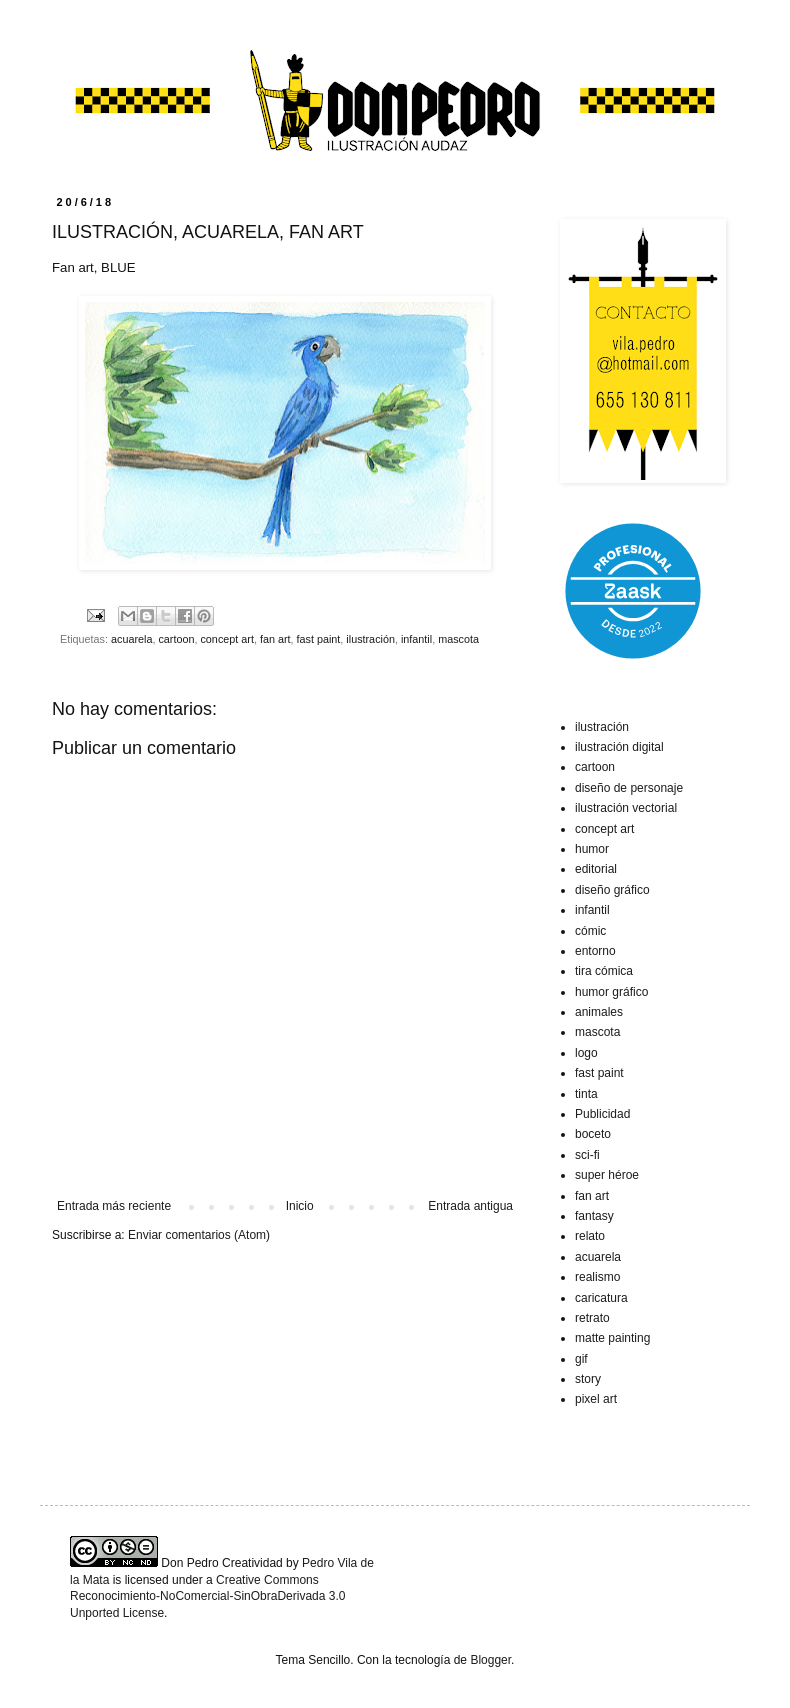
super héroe (607, 1175)
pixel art (596, 1399)
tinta (586, 1094)
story (588, 1379)
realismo (597, 1277)
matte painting (612, 1338)
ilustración (370, 639)
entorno (595, 951)
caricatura (601, 1298)
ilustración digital (619, 747)
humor (592, 849)
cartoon (176, 639)
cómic (590, 931)
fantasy (594, 1216)
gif (581, 1359)
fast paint (319, 639)
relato (590, 1236)
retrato (592, 1318)
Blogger (490, 1660)
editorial (596, 869)
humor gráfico (611, 992)
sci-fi (587, 1155)
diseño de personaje (629, 788)
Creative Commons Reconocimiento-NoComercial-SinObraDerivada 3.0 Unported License (207, 1597)
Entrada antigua (470, 1206)
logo (586, 1053)
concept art (226, 639)
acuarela (131, 639)
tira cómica (604, 971)
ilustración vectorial (626, 808)
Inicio (300, 1206)
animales (599, 1012)
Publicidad (602, 1114)
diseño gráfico (612, 890)
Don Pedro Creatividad (221, 1563)
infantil (416, 639)
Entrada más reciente (114, 1206)
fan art (275, 639)
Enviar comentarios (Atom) (199, 1235)
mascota (458, 639)
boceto (593, 1134)
